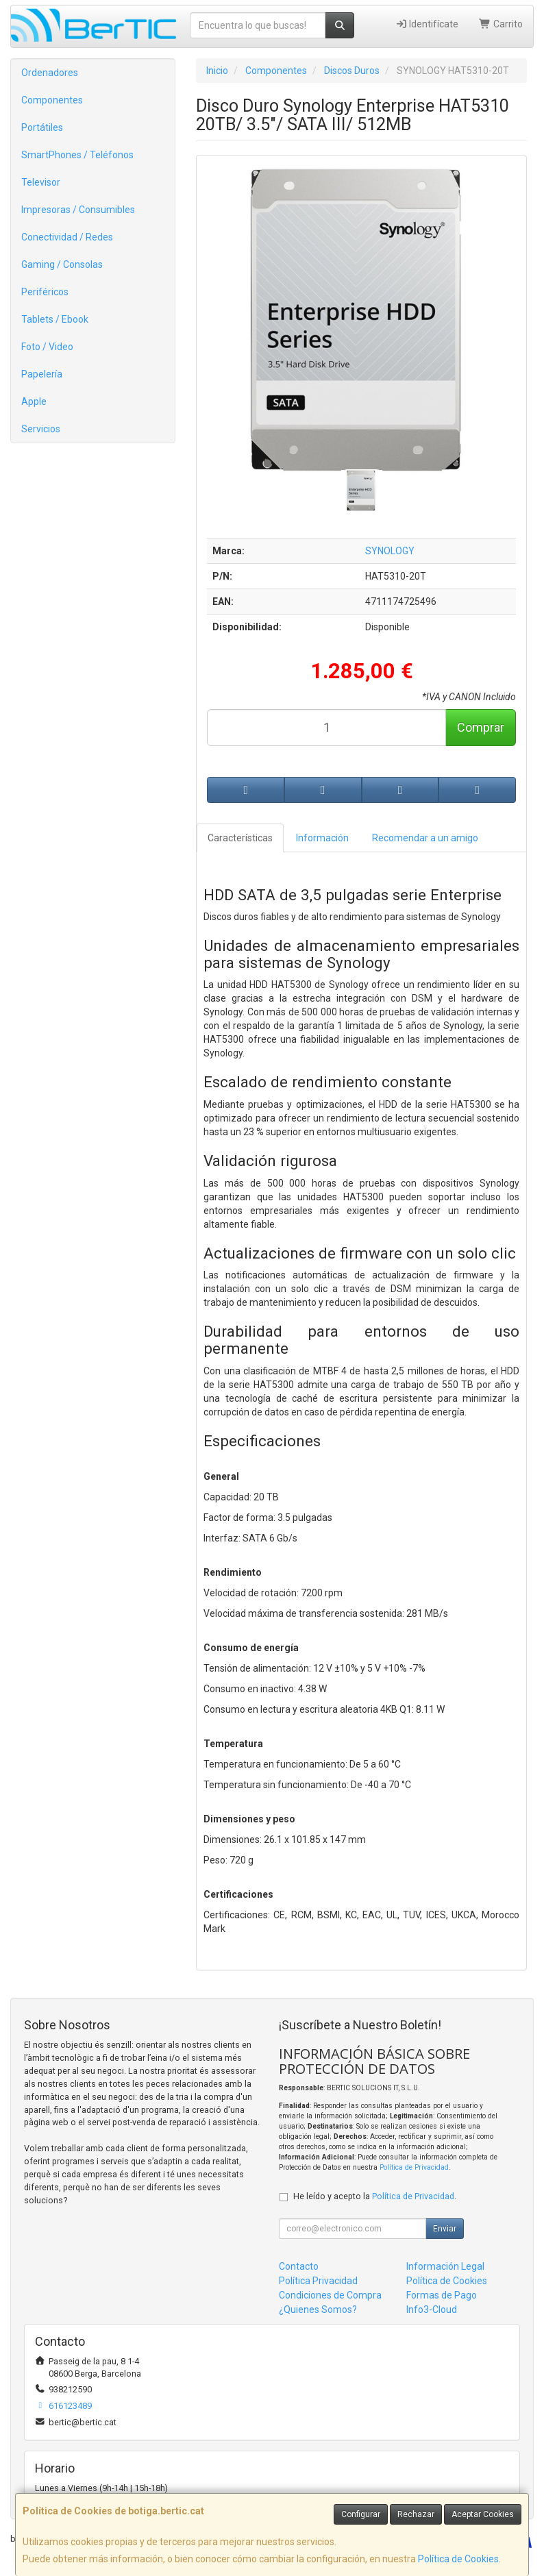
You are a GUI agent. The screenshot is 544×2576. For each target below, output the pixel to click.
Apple (34, 401)
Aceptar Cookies (483, 2514)
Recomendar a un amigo (425, 837)
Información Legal (445, 2266)
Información (322, 837)
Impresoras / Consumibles (78, 209)
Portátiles (42, 127)
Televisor (40, 182)
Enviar (444, 2228)
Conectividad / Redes (67, 237)
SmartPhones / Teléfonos (77, 154)
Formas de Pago (441, 2295)
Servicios (40, 428)
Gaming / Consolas (62, 264)
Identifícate (427, 23)
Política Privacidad (318, 2280)
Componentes (52, 100)
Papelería (41, 374)
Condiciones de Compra (330, 2295)
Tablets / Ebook (54, 319)
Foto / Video (47, 346)
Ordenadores (49, 72)
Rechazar (415, 2514)
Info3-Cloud (431, 2309)
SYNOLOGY (390, 550)
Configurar (360, 2514)
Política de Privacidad (414, 2167)
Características (240, 837)
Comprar (480, 727)
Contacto (299, 2266)
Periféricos (45, 291)
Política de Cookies (458, 2558)
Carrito (501, 23)
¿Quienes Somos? (318, 2309)
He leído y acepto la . (374, 2196)
